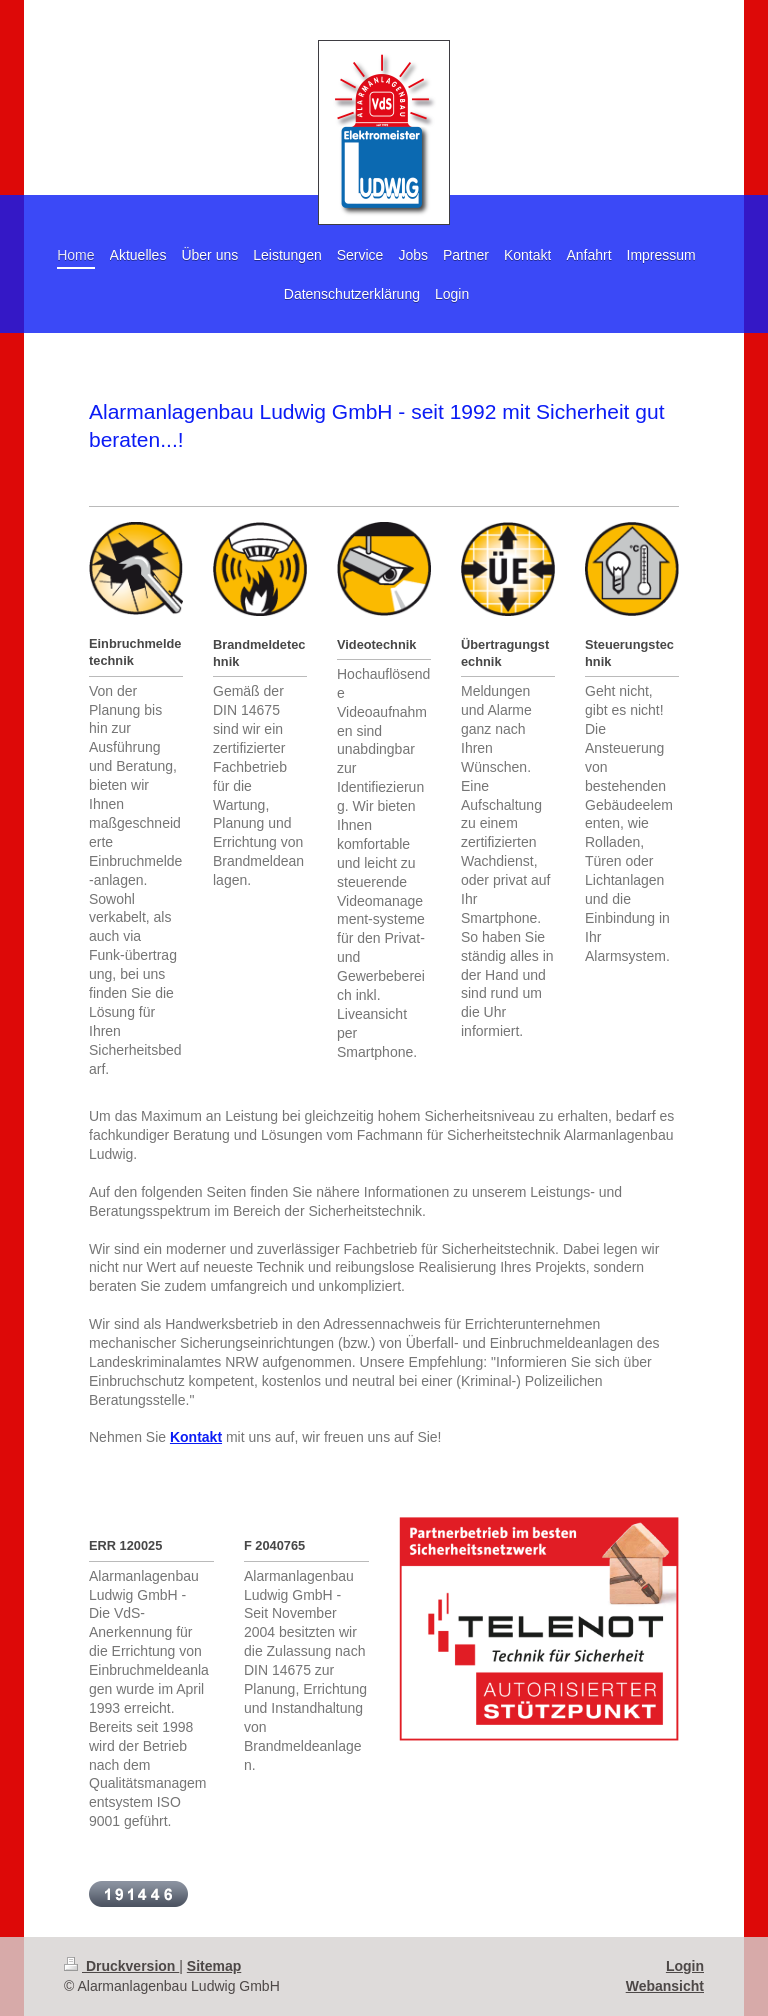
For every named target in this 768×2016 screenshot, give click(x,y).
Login (685, 1966)
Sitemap (214, 1966)
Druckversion (121, 1966)
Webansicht (665, 1986)
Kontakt (196, 1437)
